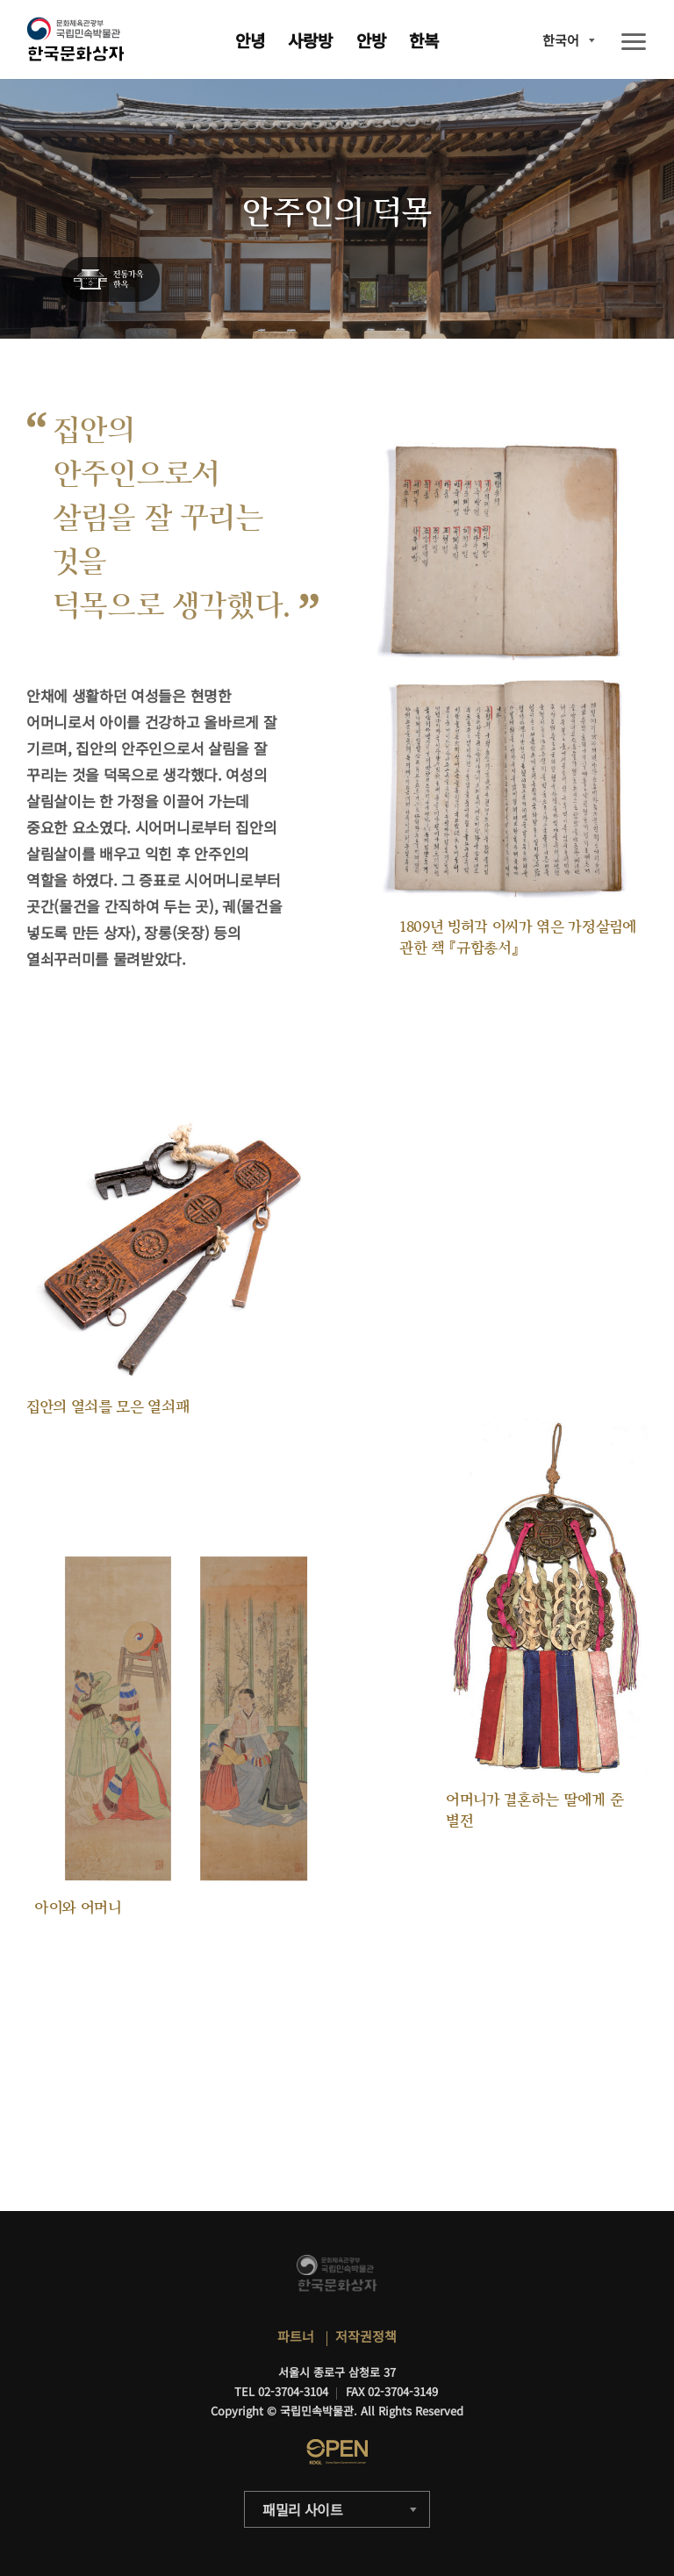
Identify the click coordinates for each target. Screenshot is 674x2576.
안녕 (250, 40)
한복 (424, 40)
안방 (371, 40)
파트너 (295, 2336)
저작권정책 (366, 2336)
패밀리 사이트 (302, 2509)
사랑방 (310, 40)
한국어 (560, 40)
